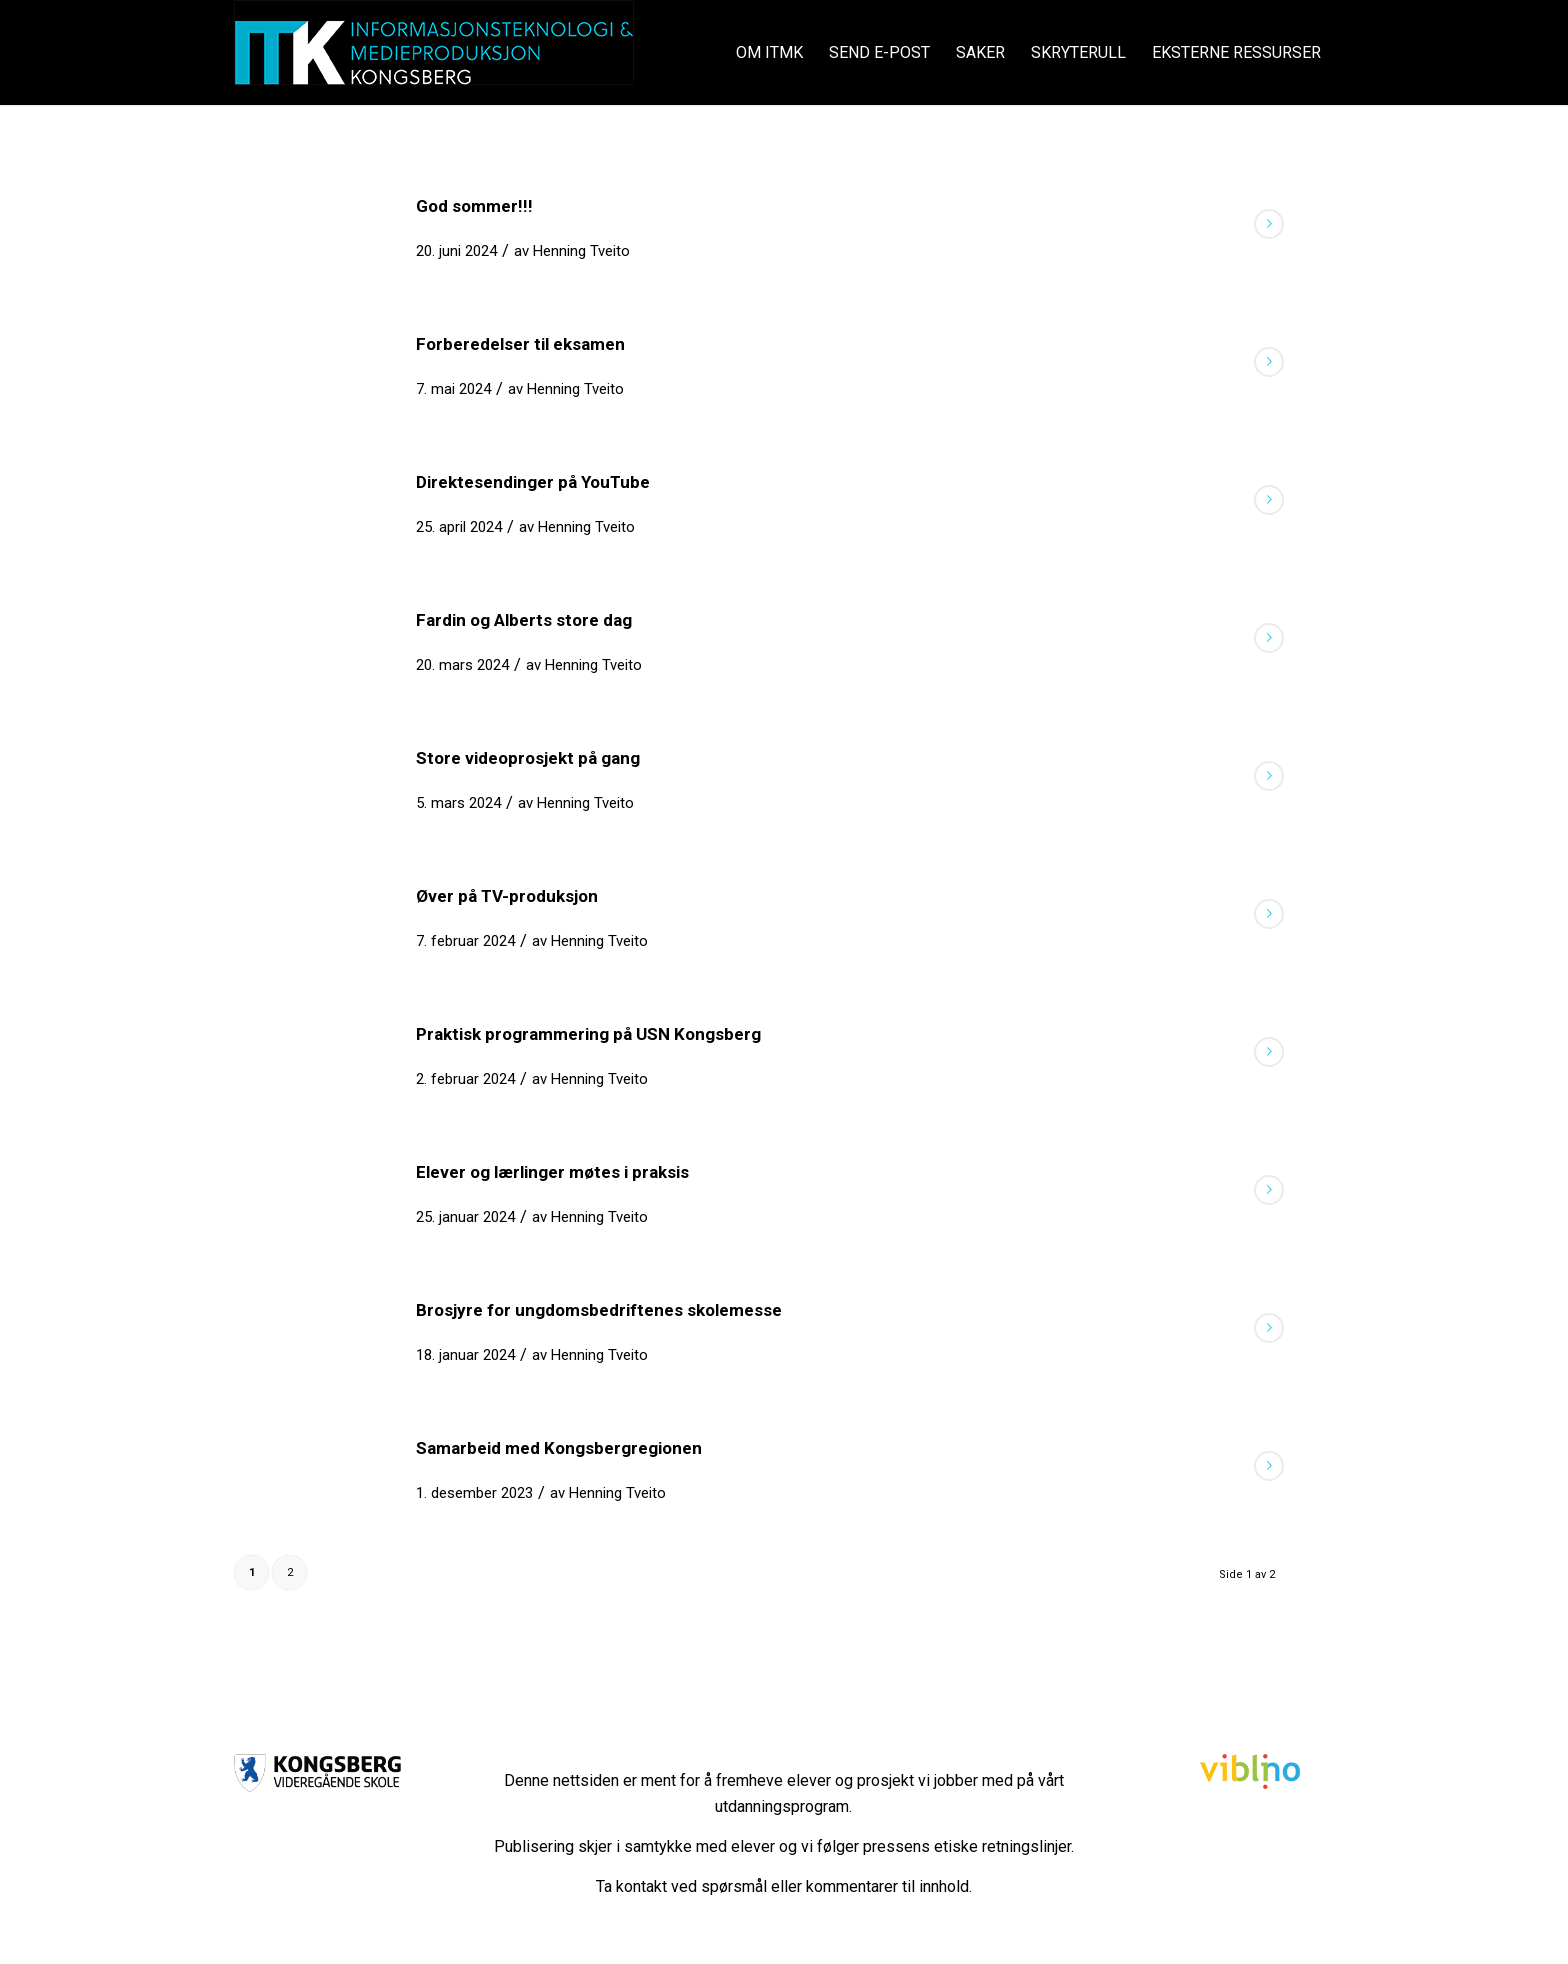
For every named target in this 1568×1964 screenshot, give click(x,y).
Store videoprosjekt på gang (528, 758)
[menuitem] (769, 52)
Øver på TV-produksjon (507, 896)
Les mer (1269, 224)
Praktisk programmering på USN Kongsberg (588, 1034)
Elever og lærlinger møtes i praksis (552, 1172)
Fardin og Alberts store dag (524, 620)
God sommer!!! (474, 206)
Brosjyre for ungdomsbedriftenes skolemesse (599, 1310)
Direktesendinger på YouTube (533, 482)
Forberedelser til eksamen (520, 344)
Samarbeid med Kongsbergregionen (559, 1448)
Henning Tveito (581, 251)
